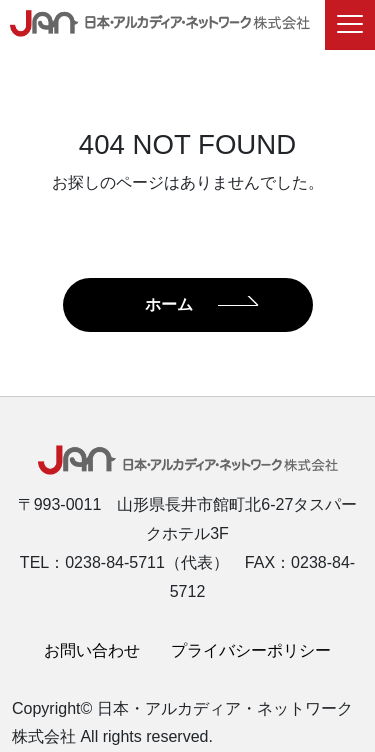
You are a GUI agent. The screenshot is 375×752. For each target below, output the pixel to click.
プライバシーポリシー (251, 650)
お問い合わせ (92, 650)
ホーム (169, 304)
